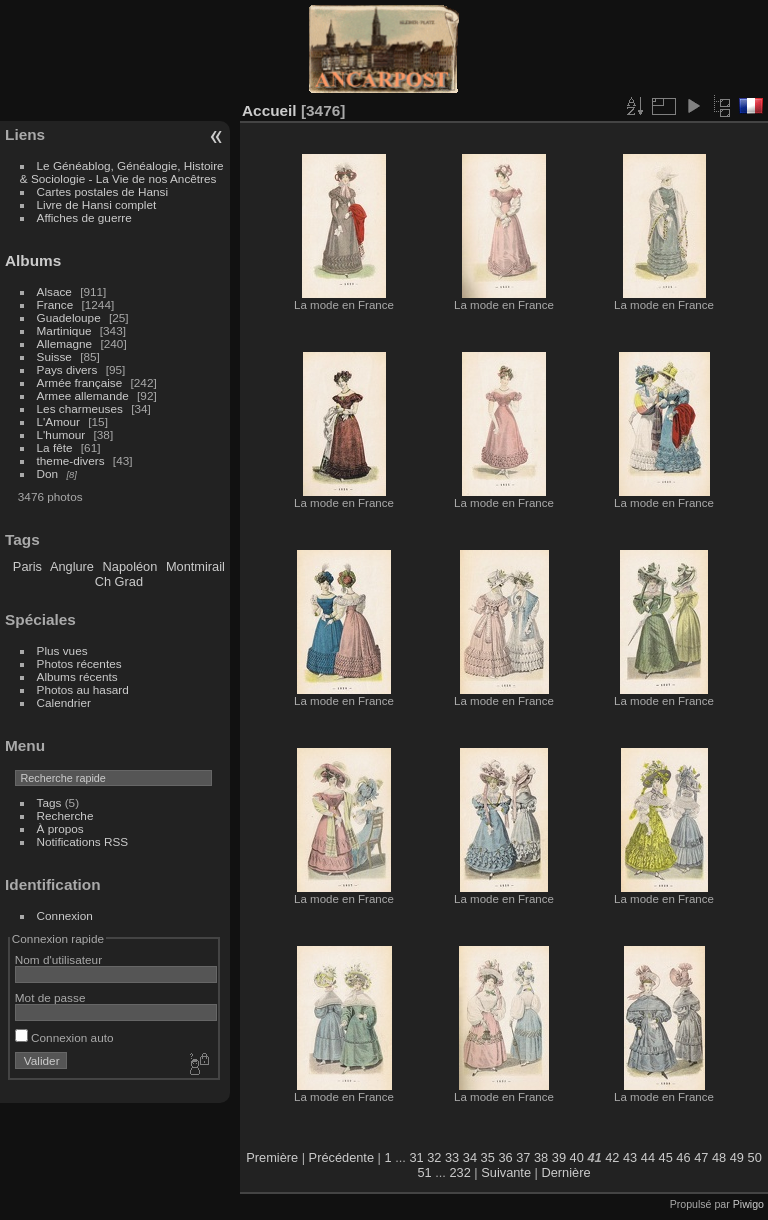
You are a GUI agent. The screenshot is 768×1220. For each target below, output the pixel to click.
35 (488, 1157)
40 (577, 1157)
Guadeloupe (69, 317)
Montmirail (195, 566)
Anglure (72, 566)
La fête (55, 447)
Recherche (65, 815)
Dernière (566, 1172)
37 (523, 1157)
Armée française (80, 382)
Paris (27, 566)
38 (541, 1157)
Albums (33, 260)
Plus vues (62, 650)
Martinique (64, 330)
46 (683, 1157)
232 (459, 1172)
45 (666, 1157)
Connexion (65, 915)
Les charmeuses (80, 408)
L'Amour (58, 421)
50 (755, 1157)
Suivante (506, 1172)
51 (424, 1172)
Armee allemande (83, 395)
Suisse (54, 356)
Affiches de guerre (84, 217)
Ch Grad (119, 581)
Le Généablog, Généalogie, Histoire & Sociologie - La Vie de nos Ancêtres (122, 172)
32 (434, 1157)
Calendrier (64, 702)
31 (416, 1157)
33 (452, 1157)
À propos (60, 828)
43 (630, 1157)
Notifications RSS (83, 841)
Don (48, 473)
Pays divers (67, 369)
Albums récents (77, 676)
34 (470, 1157)
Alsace (54, 291)
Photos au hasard (83, 689)
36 (505, 1157)
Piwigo (748, 1204)
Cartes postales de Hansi (102, 191)
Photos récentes (79, 663)
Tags (49, 802)
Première (272, 1157)
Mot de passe (50, 997)
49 (737, 1157)
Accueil (269, 110)
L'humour (61, 434)
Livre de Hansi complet (97, 204)
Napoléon (130, 566)
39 (559, 1157)
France (55, 304)
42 (612, 1157)
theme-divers (71, 460)
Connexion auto (64, 1037)
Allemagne (65, 343)
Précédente (341, 1157)
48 (719, 1157)
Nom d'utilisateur (58, 959)
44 (648, 1157)
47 (701, 1157)
